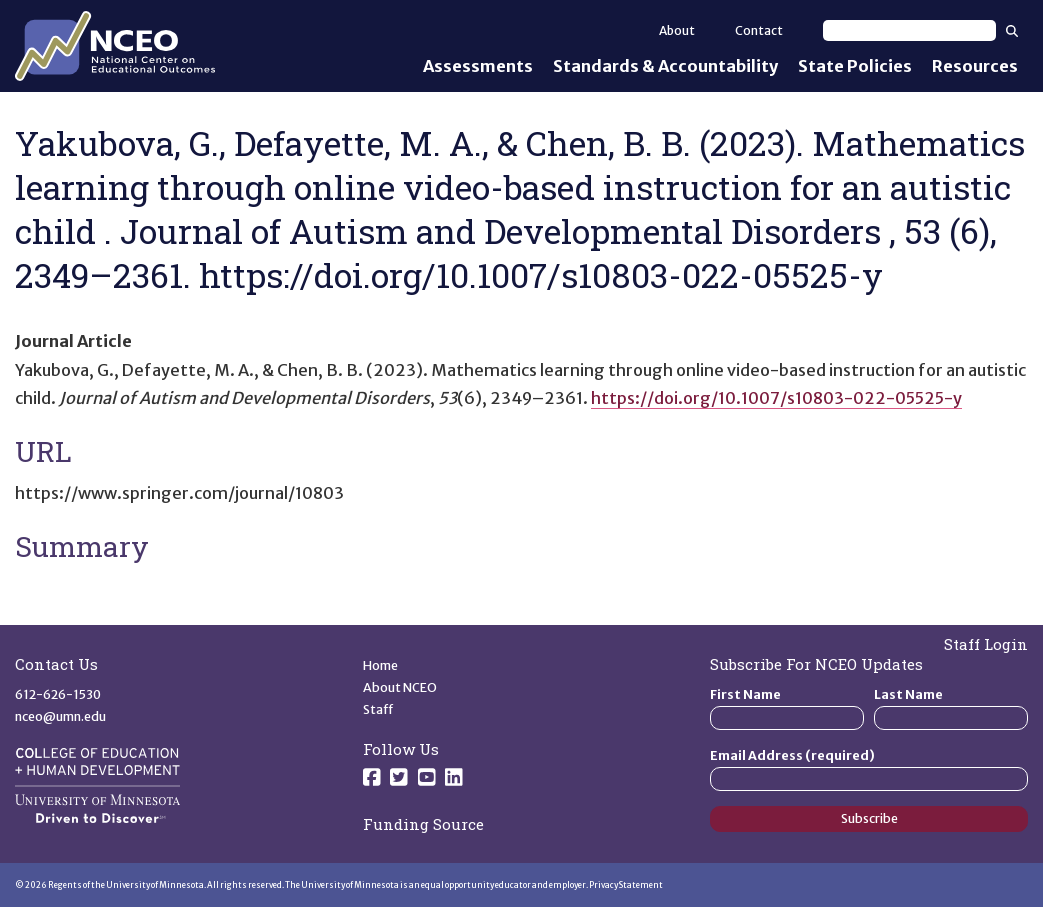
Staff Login (986, 644)
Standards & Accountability (665, 66)
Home (380, 665)
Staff (378, 709)
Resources (975, 66)
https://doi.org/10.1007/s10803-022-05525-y (776, 398)
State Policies (855, 66)
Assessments (478, 66)
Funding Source (423, 824)
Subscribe (869, 818)
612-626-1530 (58, 694)
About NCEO (400, 687)
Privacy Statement (626, 885)
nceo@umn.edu (60, 716)
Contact (759, 30)
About (677, 30)
